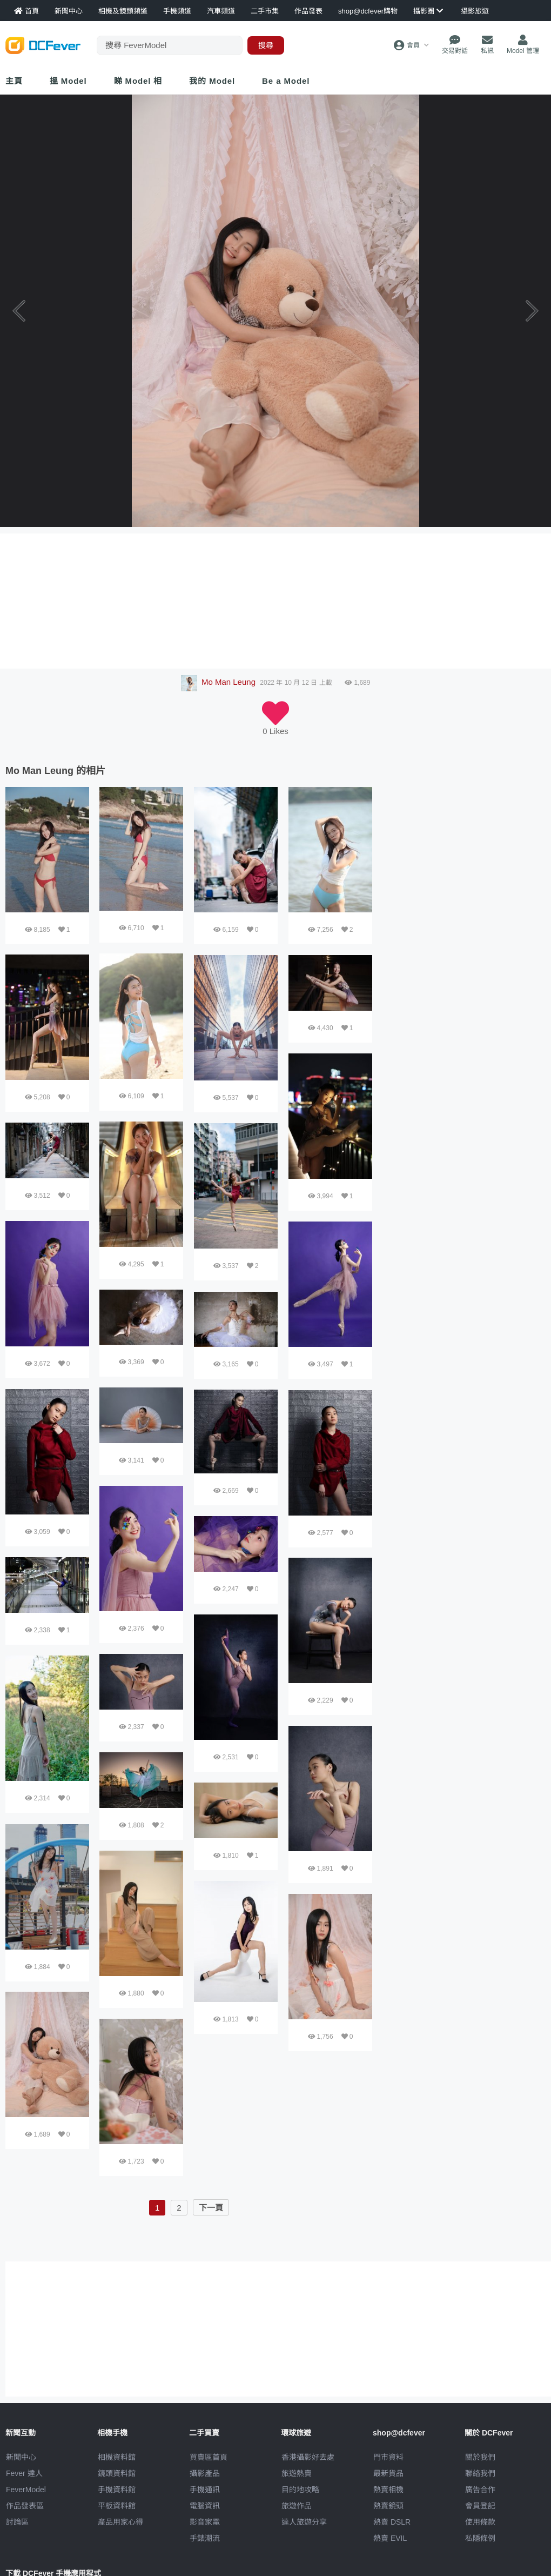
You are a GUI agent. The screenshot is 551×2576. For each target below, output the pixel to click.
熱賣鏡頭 (388, 2505)
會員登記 (480, 2505)
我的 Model (212, 80)
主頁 (14, 80)
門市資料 (388, 2457)
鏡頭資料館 (117, 2473)
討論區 (17, 2522)
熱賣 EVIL (390, 2538)
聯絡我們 (480, 2473)
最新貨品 (388, 2473)
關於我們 (480, 2457)
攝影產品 (205, 2473)
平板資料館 (117, 2505)
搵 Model (68, 80)
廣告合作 (480, 2489)
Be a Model (286, 80)
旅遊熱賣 (296, 2473)
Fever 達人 (24, 2473)
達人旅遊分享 (304, 2522)
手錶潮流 (205, 2538)
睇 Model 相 (138, 80)
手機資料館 (117, 2489)
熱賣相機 (388, 2489)
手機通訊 (205, 2489)
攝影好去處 (307, 2457)
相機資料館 (117, 2457)
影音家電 (205, 2522)
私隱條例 (480, 2538)
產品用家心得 (120, 2522)
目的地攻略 (300, 2489)
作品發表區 (25, 2505)
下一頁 (211, 2207)
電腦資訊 (205, 2505)
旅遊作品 (296, 2505)
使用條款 (480, 2522)
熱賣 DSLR (392, 2522)
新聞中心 (21, 2457)
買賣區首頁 (208, 2457)
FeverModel (26, 2489)
